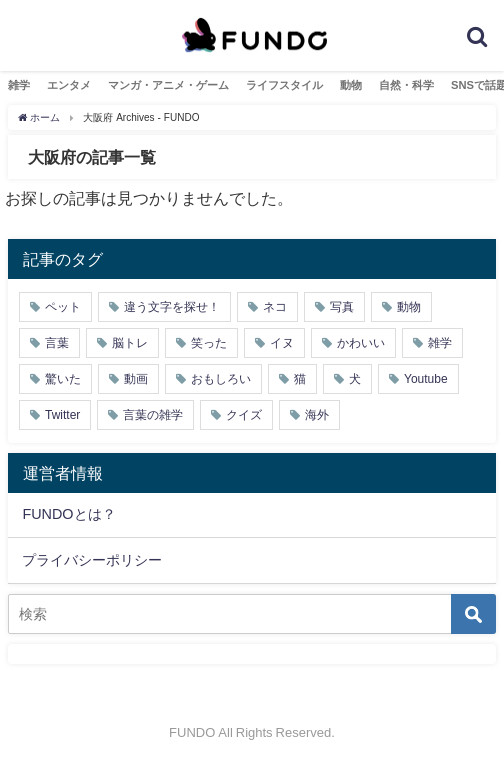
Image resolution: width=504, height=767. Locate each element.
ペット (63, 307)
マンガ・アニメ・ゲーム (168, 85)
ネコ (275, 307)
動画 (136, 379)
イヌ (282, 343)
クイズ (244, 415)
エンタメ (69, 85)
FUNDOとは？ (68, 514)
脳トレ (130, 343)
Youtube (426, 379)
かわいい (361, 343)
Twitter (62, 415)
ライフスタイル (284, 85)
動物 (351, 85)
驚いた (63, 379)
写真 (342, 307)
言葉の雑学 (153, 415)
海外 (317, 415)
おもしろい (221, 379)
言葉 (57, 343)
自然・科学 (406, 85)
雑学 (19, 85)
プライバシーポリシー (92, 560)
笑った (209, 343)
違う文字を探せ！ (172, 307)
